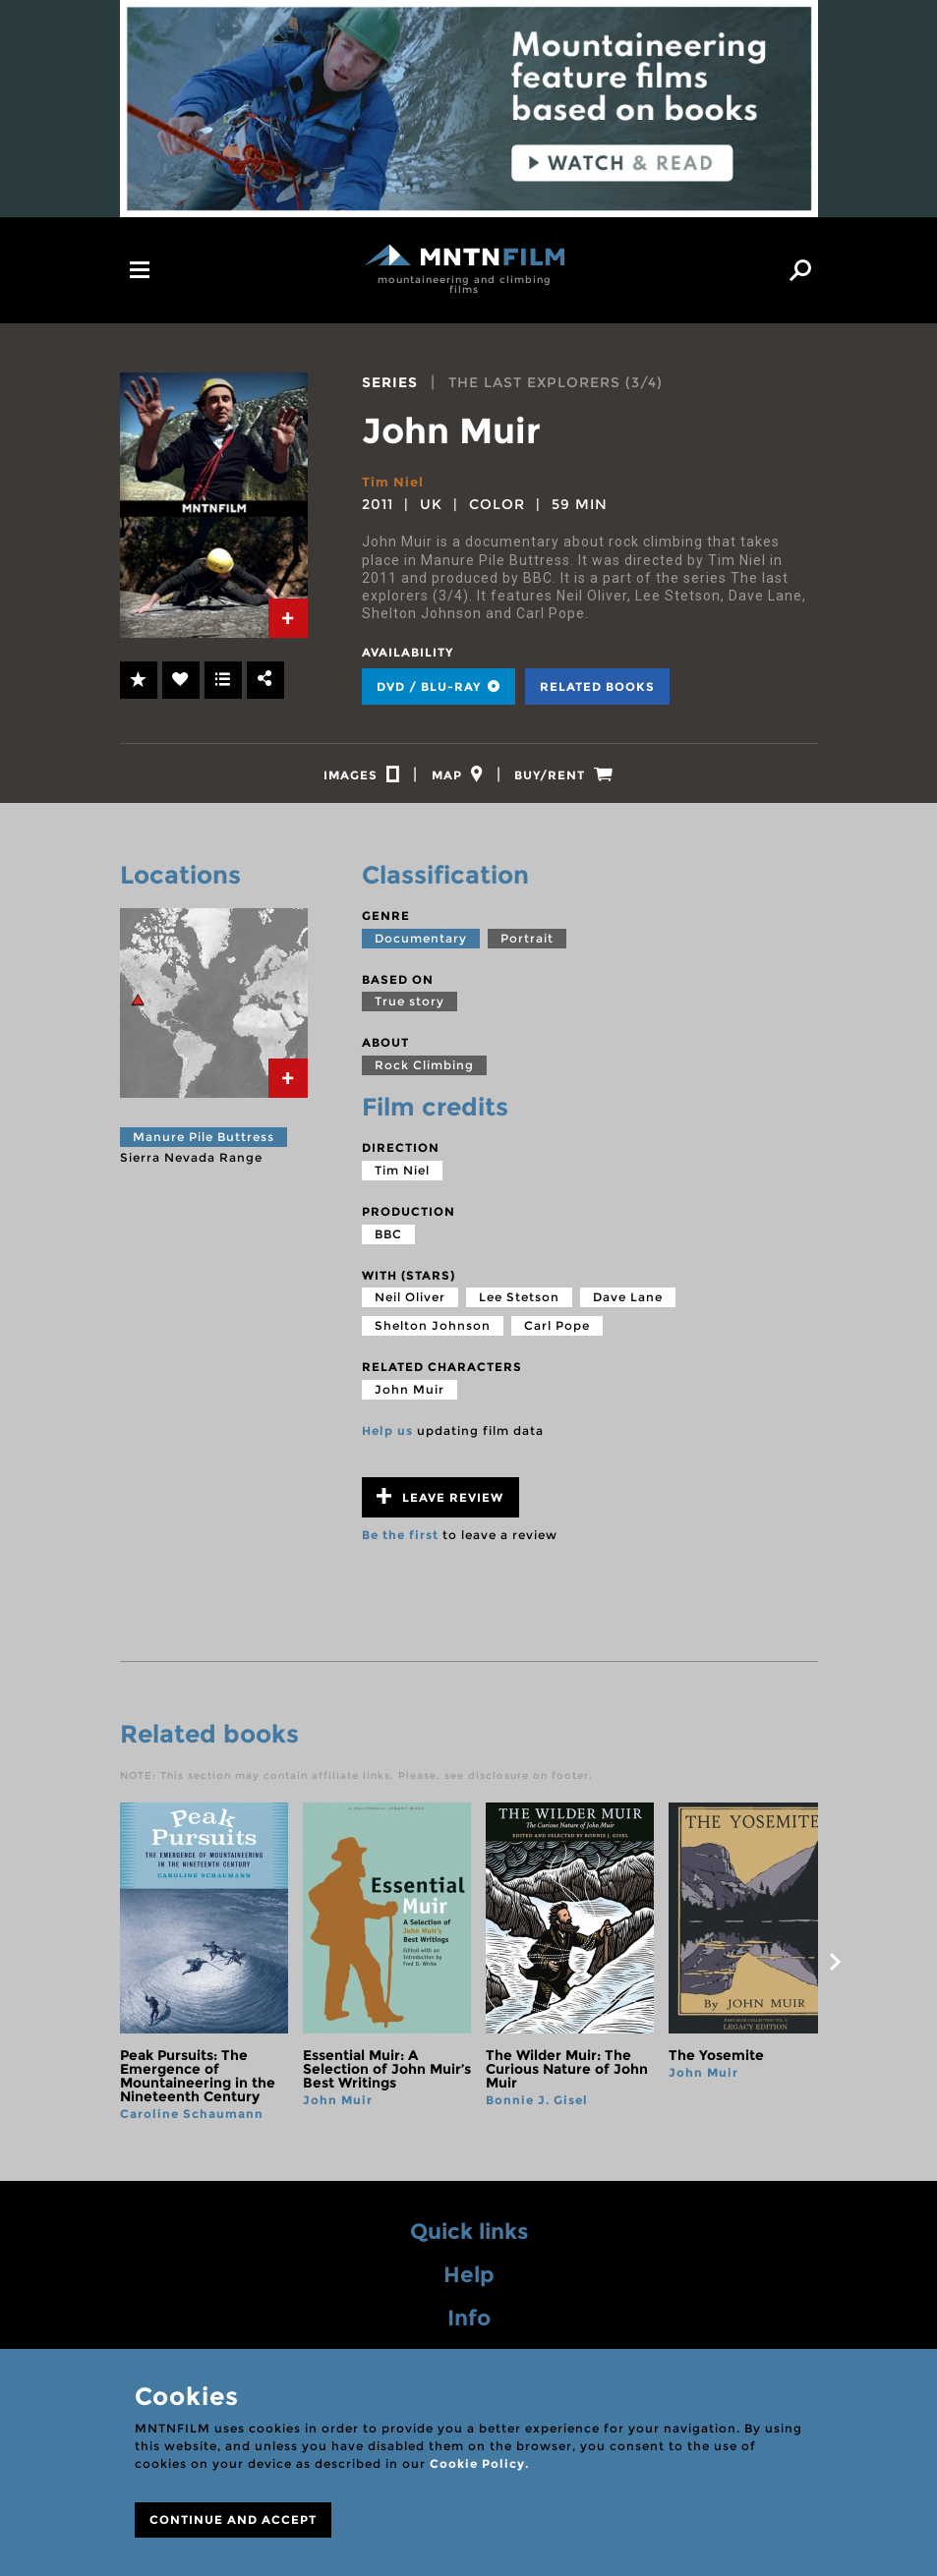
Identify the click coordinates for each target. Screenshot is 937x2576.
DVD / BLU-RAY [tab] (438, 686)
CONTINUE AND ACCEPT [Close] (233, 2519)
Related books (597, 686)
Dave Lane (628, 1305)
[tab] (288, 618)
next (836, 1970)
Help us (387, 1439)
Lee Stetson (519, 1305)
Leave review (440, 1505)
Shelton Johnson (433, 1334)
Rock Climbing (424, 1073)
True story (409, 1009)
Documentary (421, 947)
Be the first (400, 1543)
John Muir (409, 1398)
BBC (388, 1241)
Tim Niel (395, 481)
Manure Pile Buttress (203, 1144)
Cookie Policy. (479, 2463)
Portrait (527, 947)
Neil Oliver (410, 1305)
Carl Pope (557, 1334)
